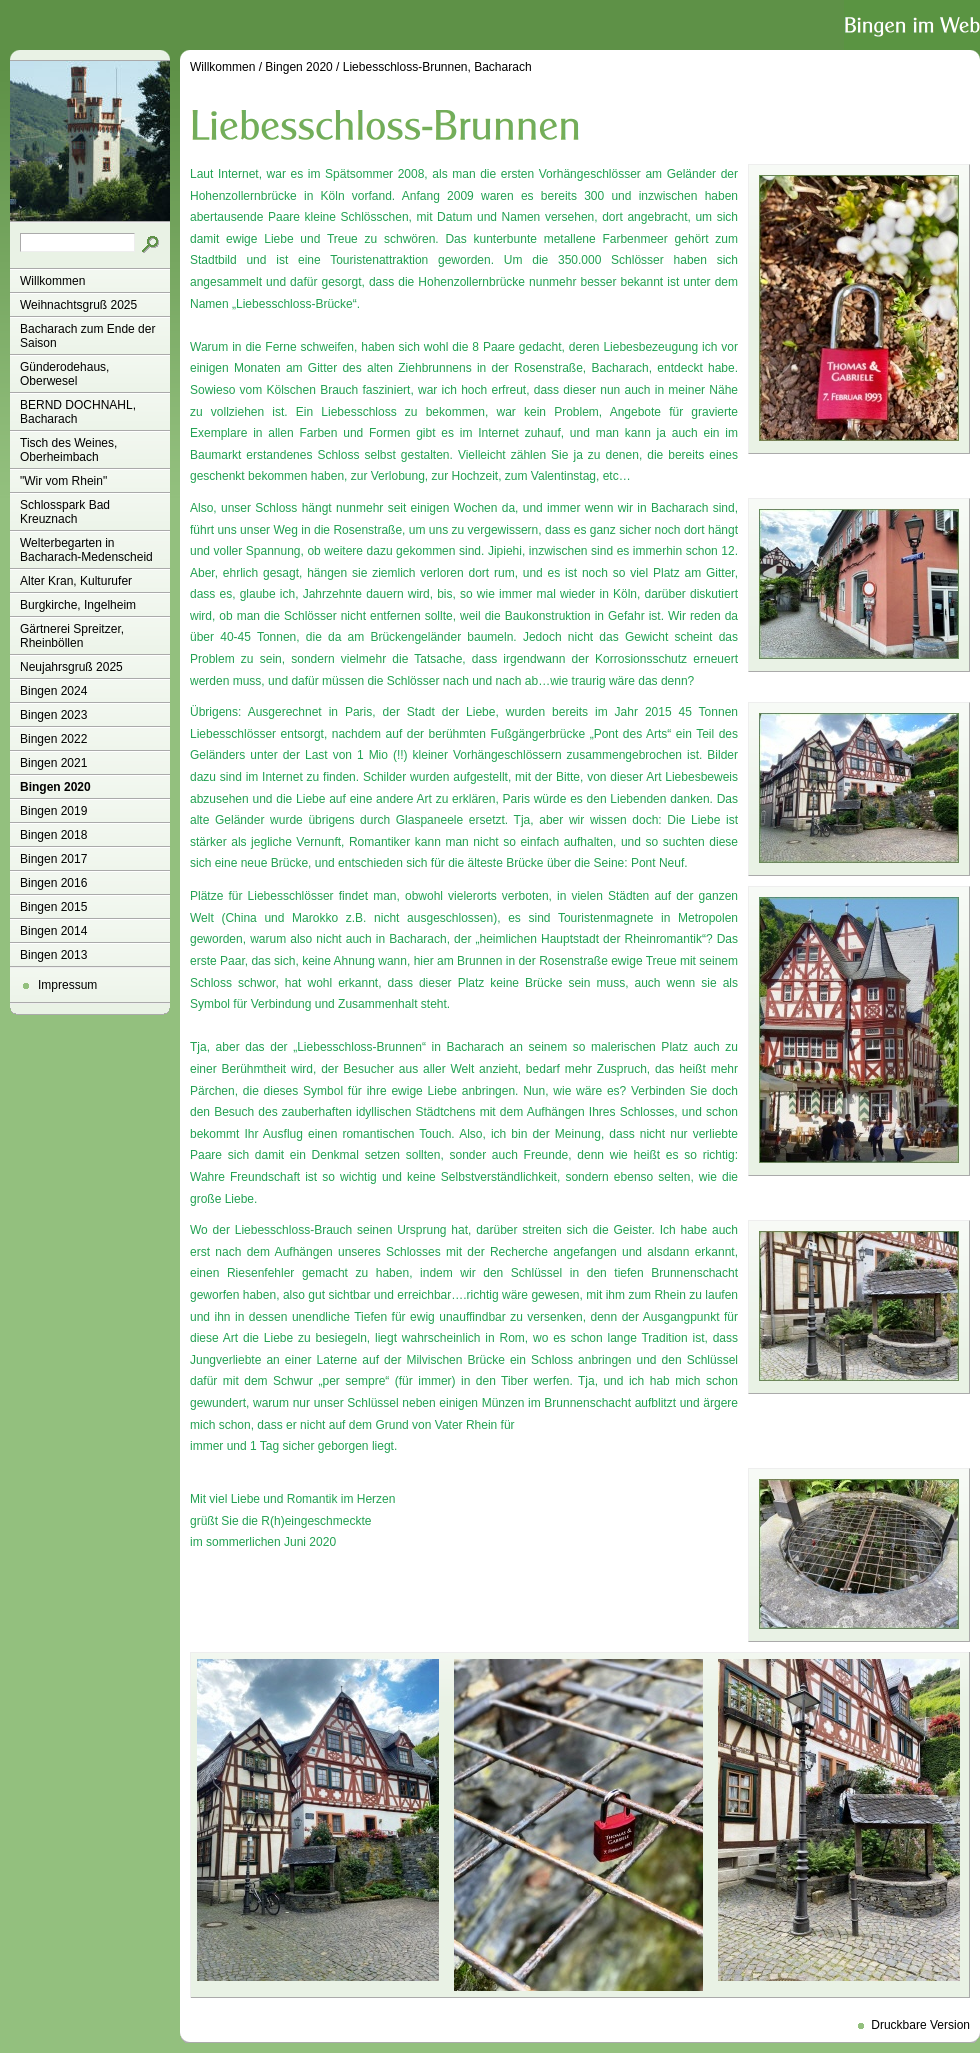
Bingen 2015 (53, 907)
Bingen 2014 (53, 931)
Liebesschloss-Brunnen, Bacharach (437, 67)
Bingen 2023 (53, 715)
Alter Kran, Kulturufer (76, 581)
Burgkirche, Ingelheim (78, 605)
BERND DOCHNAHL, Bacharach (78, 412)
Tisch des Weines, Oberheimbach (68, 450)
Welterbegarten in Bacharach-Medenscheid (86, 550)
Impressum (67, 985)
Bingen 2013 (53, 955)
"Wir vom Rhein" (63, 481)
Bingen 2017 (53, 859)
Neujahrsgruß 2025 (71, 667)
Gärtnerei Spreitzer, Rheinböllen (72, 636)
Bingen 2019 (53, 811)
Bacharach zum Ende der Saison (87, 336)
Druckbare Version (920, 2025)
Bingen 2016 (53, 883)
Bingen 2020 (55, 787)
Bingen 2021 (53, 763)
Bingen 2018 (53, 835)
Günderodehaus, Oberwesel (64, 374)
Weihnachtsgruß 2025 (78, 305)
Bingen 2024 (53, 691)
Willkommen (52, 281)
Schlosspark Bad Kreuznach (65, 512)
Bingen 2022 (53, 739)
